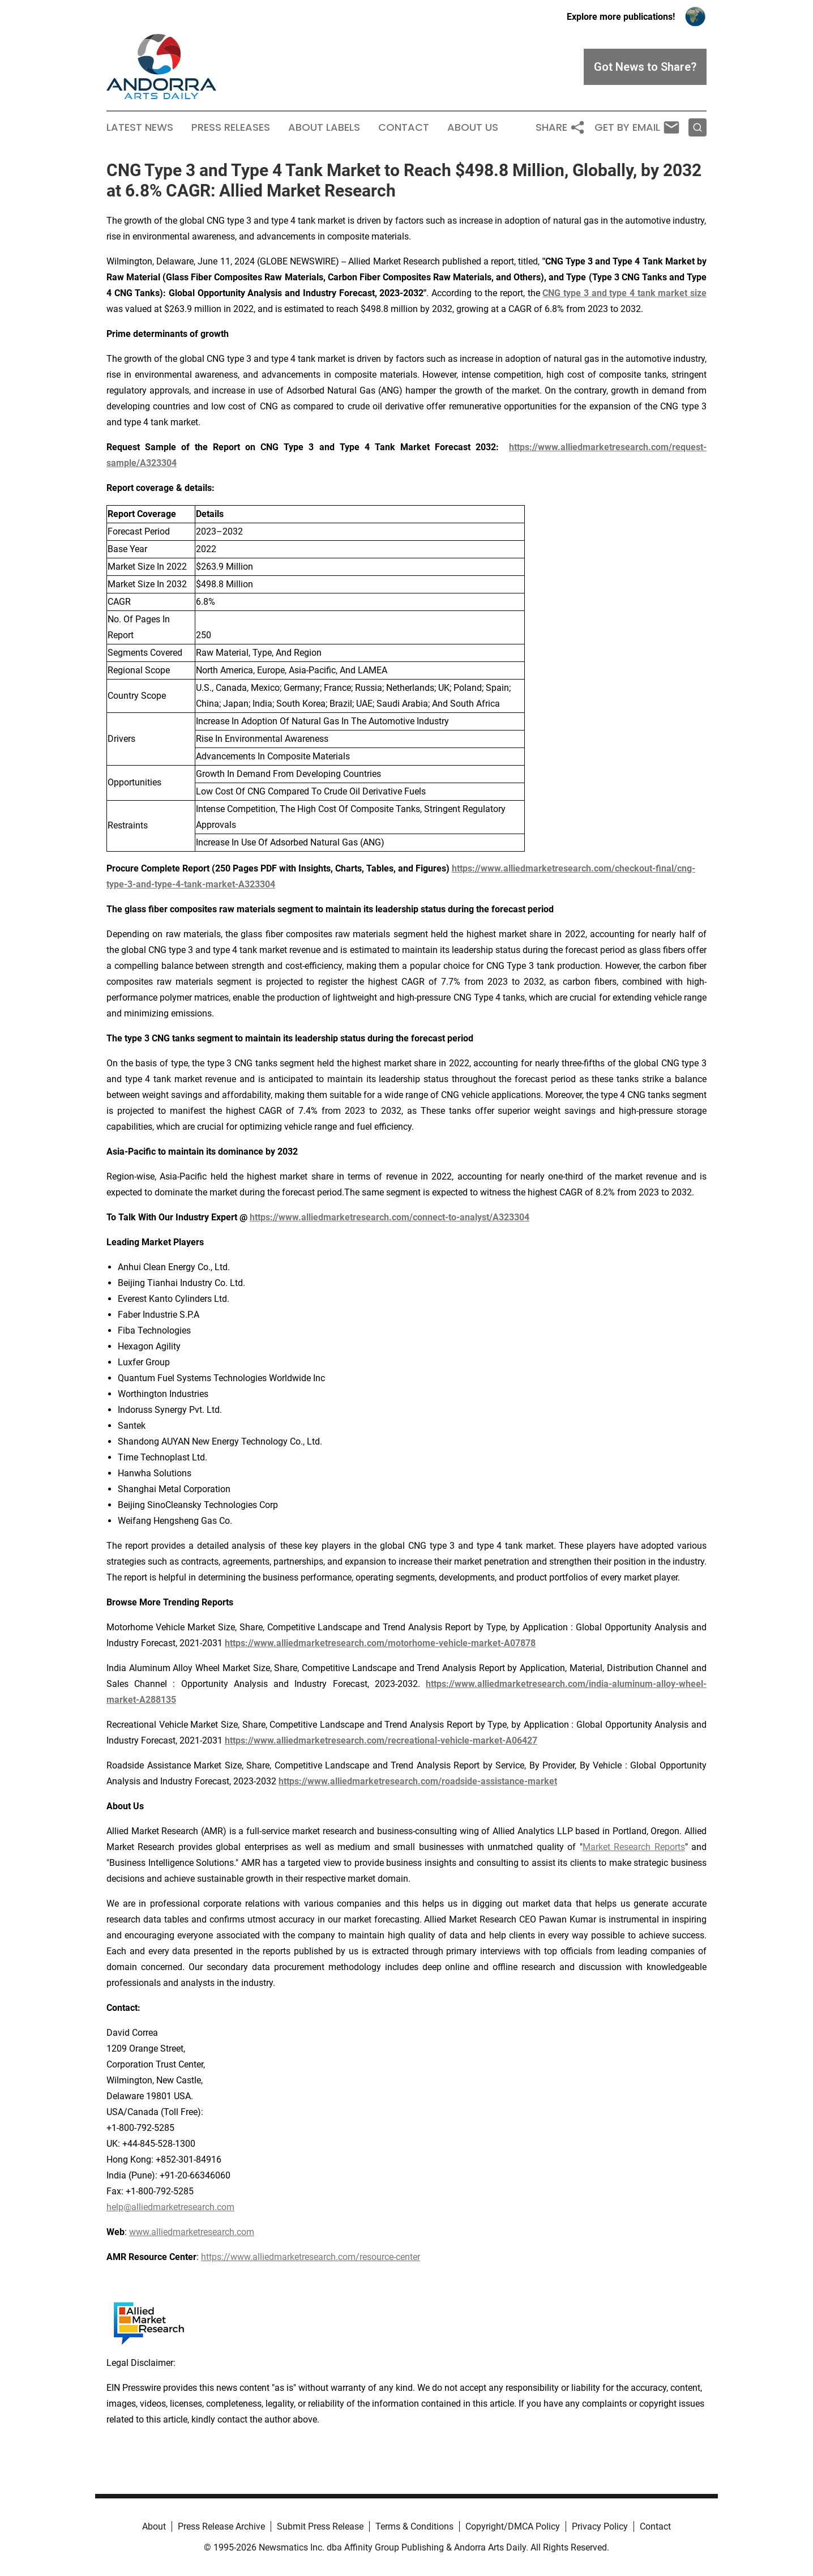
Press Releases (230, 127)
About (154, 2526)
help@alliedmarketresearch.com (170, 2207)
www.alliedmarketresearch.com (191, 2232)
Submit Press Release (320, 2526)
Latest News (139, 127)
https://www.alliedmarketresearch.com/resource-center (310, 2257)
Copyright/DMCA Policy (512, 2526)
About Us (472, 127)
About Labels (324, 127)
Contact (403, 127)
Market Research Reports (634, 1847)
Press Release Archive (221, 2526)
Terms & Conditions (414, 2526)
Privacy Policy (600, 2526)
